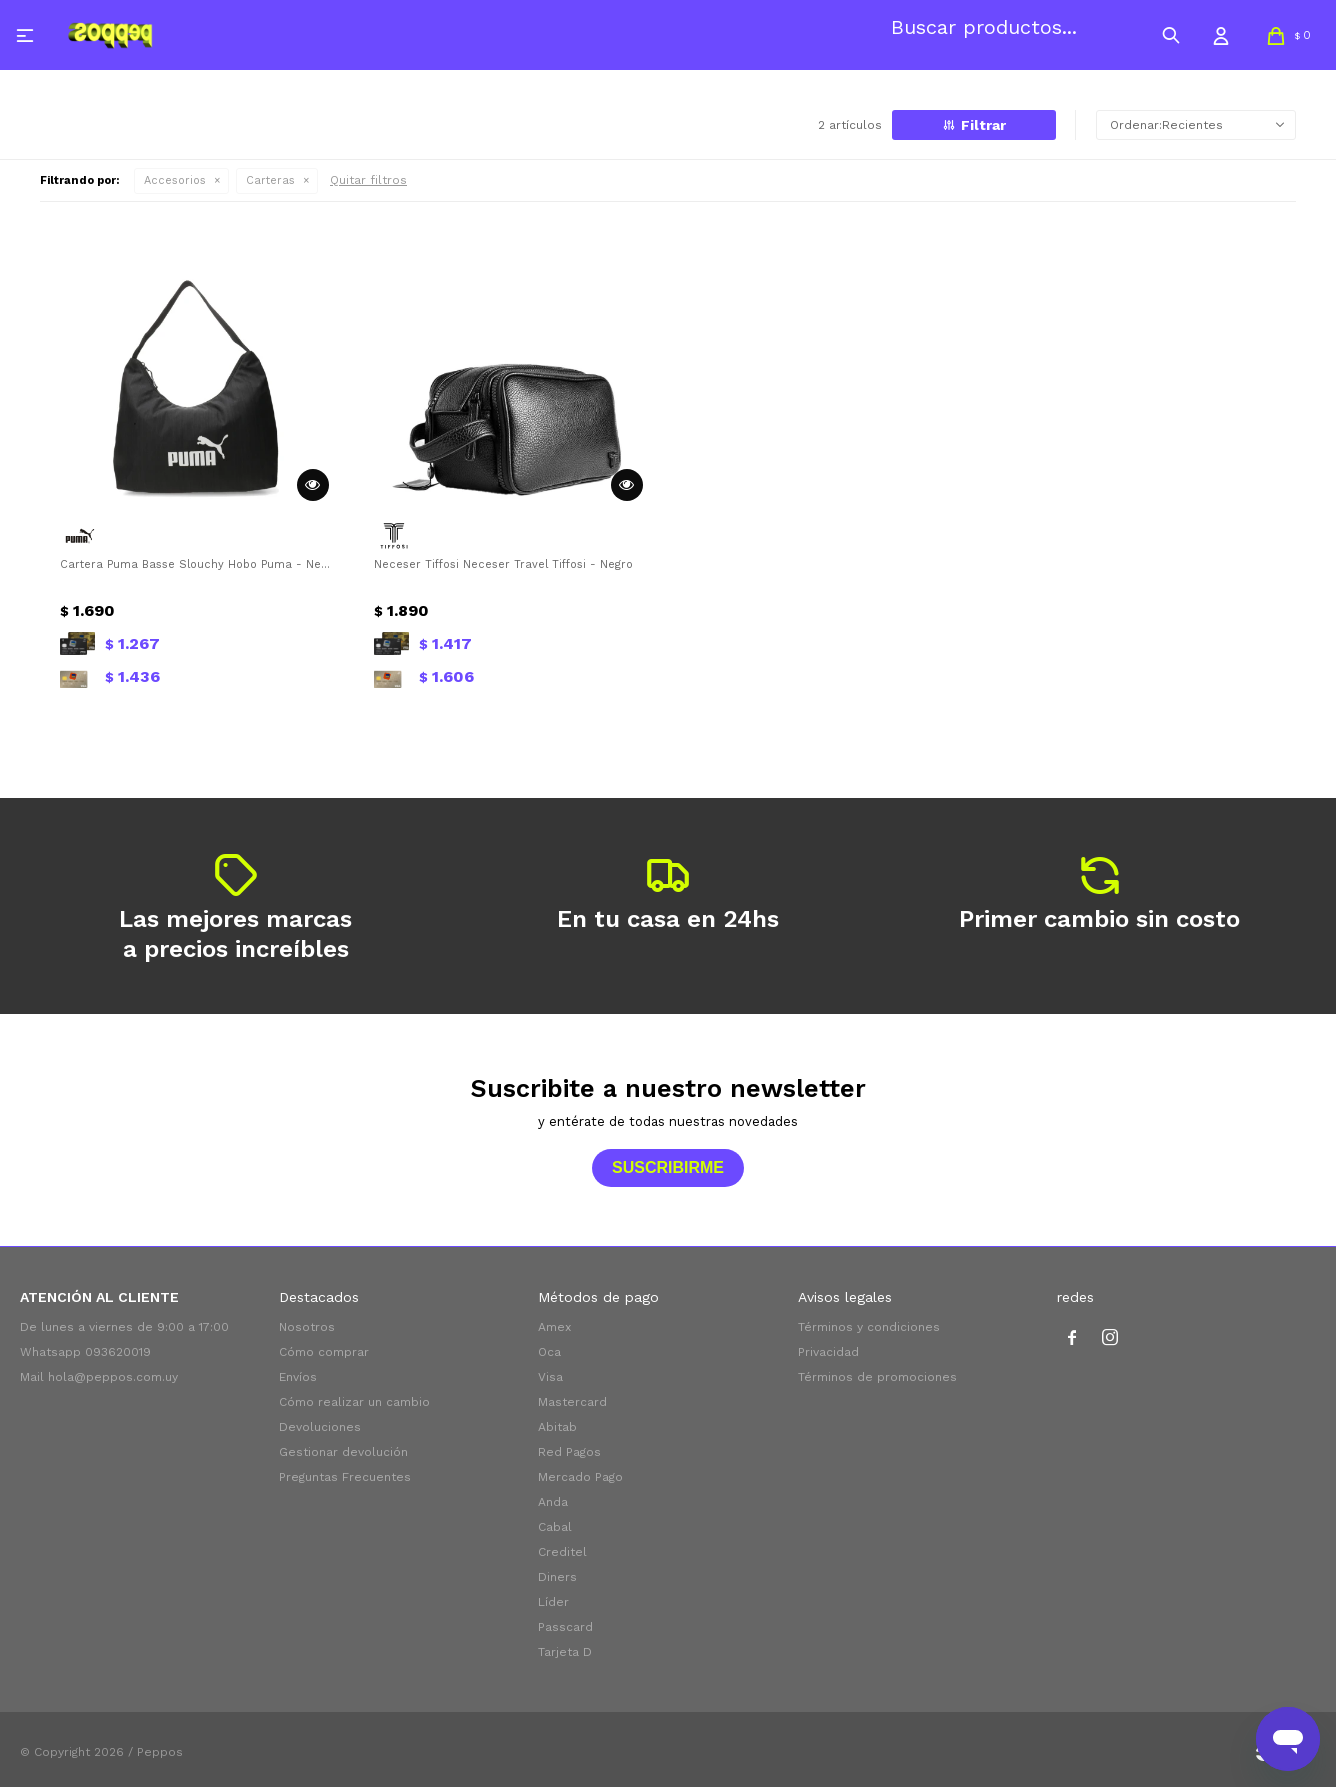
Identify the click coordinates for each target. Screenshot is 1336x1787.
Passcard (565, 1627)
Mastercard (572, 1402)
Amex (554, 1327)
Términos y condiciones (869, 1327)
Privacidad (828, 1352)
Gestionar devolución (343, 1452)
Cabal (555, 1527)
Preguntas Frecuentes (345, 1477)
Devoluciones (320, 1427)
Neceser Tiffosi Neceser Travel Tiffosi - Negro (503, 564)
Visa (550, 1377)
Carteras (270, 180)
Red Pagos (569, 1452)
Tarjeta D (565, 1652)
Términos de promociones (877, 1377)
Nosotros (307, 1327)
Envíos (298, 1377)
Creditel (562, 1552)
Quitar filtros (368, 180)
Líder (553, 1602)
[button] (1171, 35)
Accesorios (175, 180)
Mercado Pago (580, 1477)
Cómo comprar (324, 1352)
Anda (553, 1502)
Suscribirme (668, 1167)
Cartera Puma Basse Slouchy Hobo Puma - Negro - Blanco (197, 564)
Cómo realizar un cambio (354, 1402)
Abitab (557, 1427)
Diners (557, 1577)
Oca (549, 1352)
